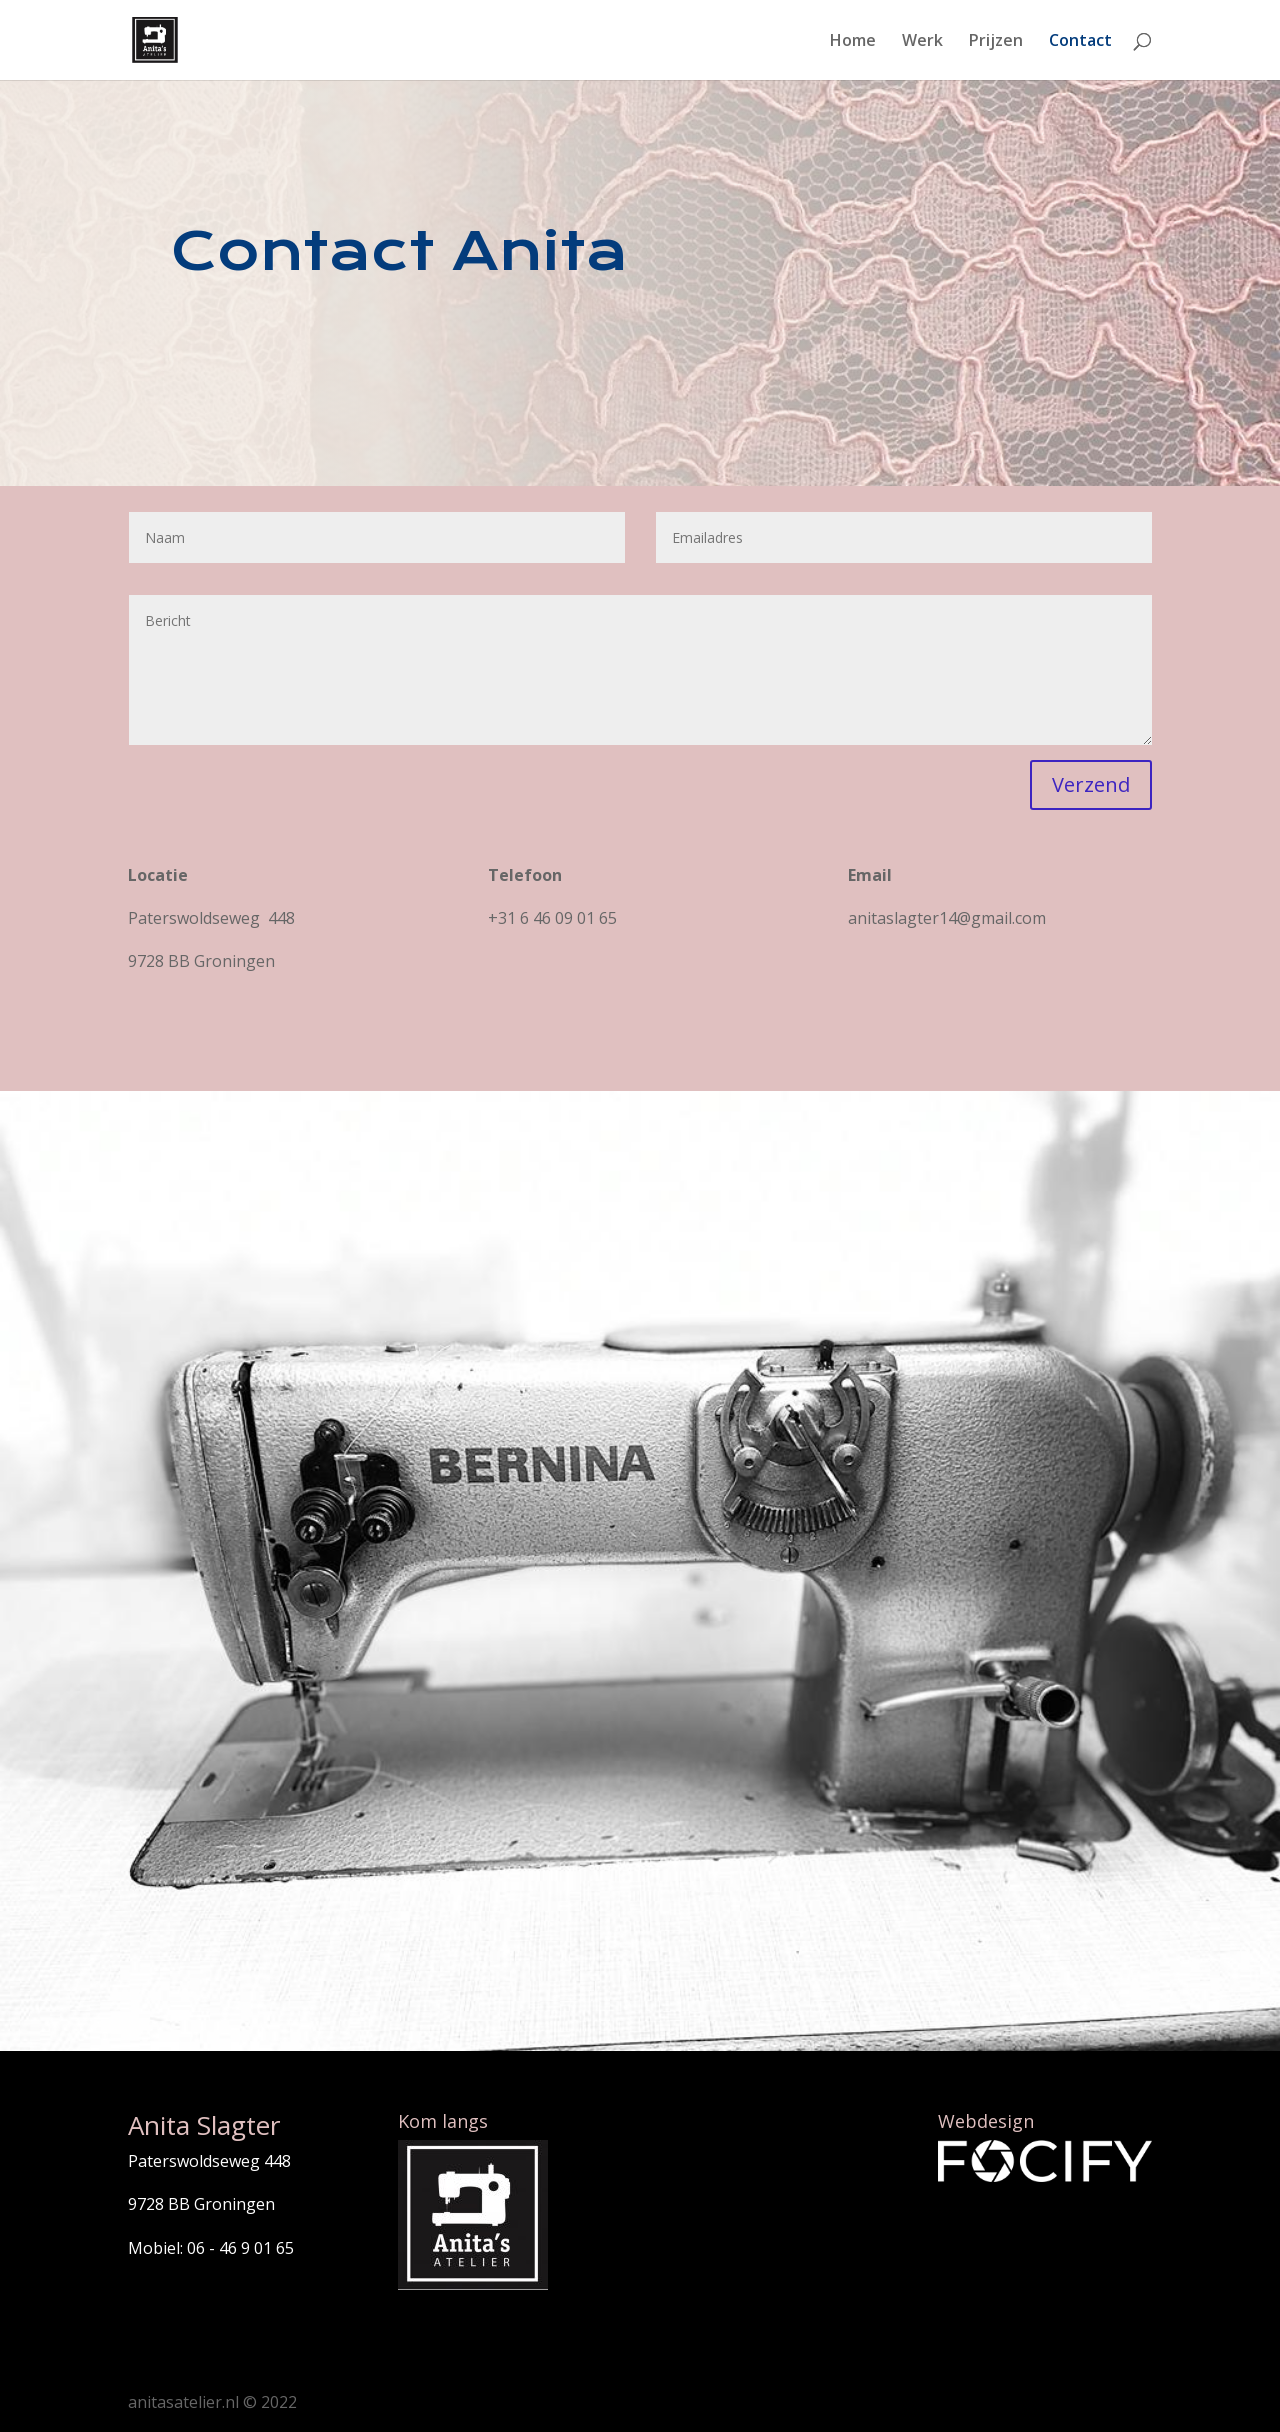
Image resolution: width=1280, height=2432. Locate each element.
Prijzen (996, 42)
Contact (1080, 42)
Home (853, 42)
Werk (922, 42)
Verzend (1091, 784)
